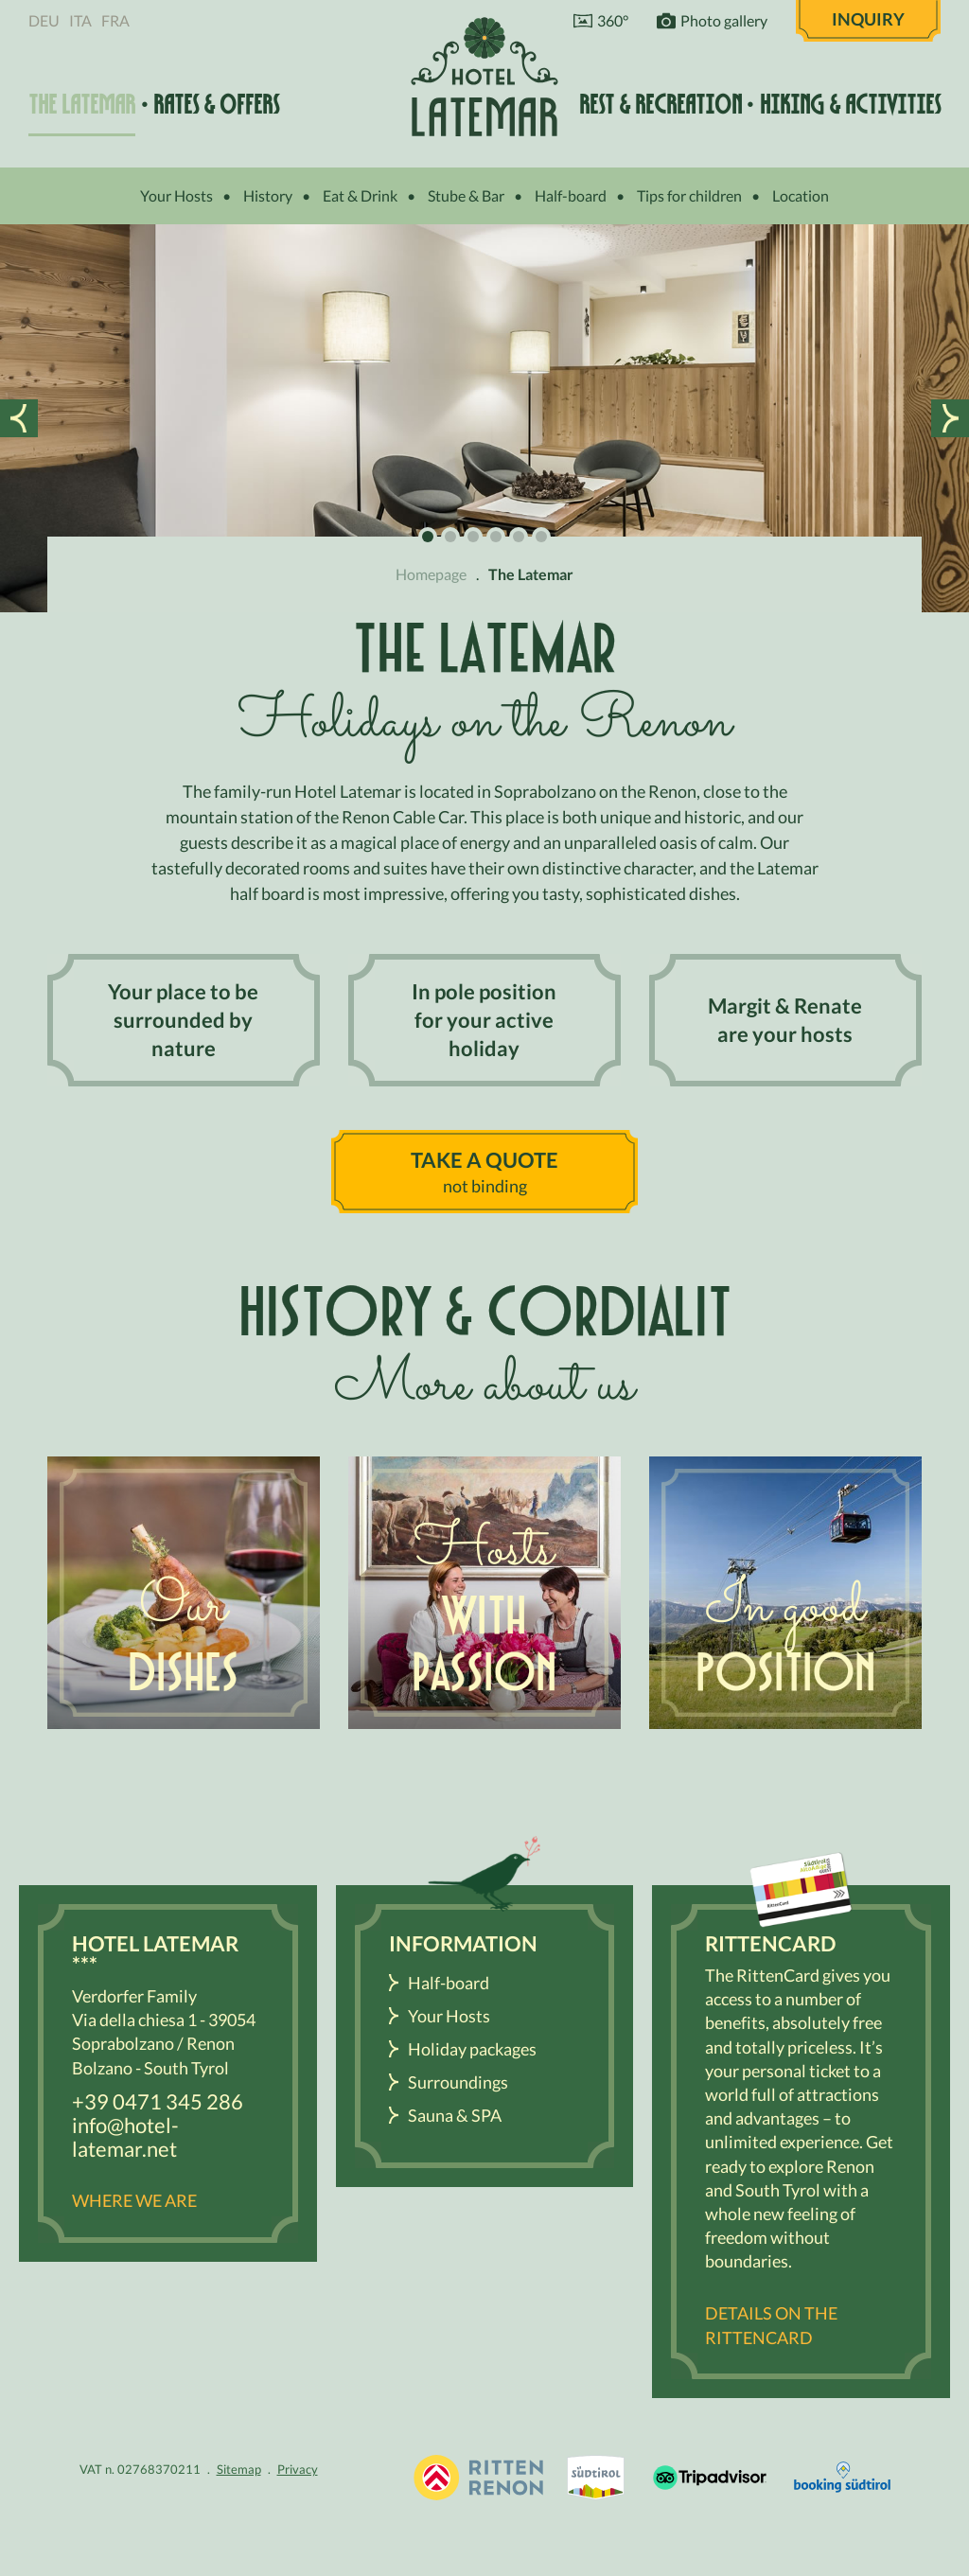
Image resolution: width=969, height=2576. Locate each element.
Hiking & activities (850, 104)
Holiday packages (472, 2048)
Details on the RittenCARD (771, 2325)
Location (800, 195)
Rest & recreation (660, 104)
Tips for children (689, 195)
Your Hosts (176, 195)
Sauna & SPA (455, 2115)
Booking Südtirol (842, 2477)
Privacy (297, 2469)
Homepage (431, 574)
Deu (44, 20)
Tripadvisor (709, 2477)
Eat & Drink (360, 195)
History (267, 195)
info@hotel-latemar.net (125, 2136)
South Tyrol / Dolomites (596, 2477)
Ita (80, 20)
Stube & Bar (466, 195)
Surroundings (458, 2082)
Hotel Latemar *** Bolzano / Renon (484, 76)
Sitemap (239, 2469)
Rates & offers (216, 104)
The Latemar (81, 104)
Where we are (134, 2200)
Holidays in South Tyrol (478, 2477)
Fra (115, 20)
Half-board (571, 195)
